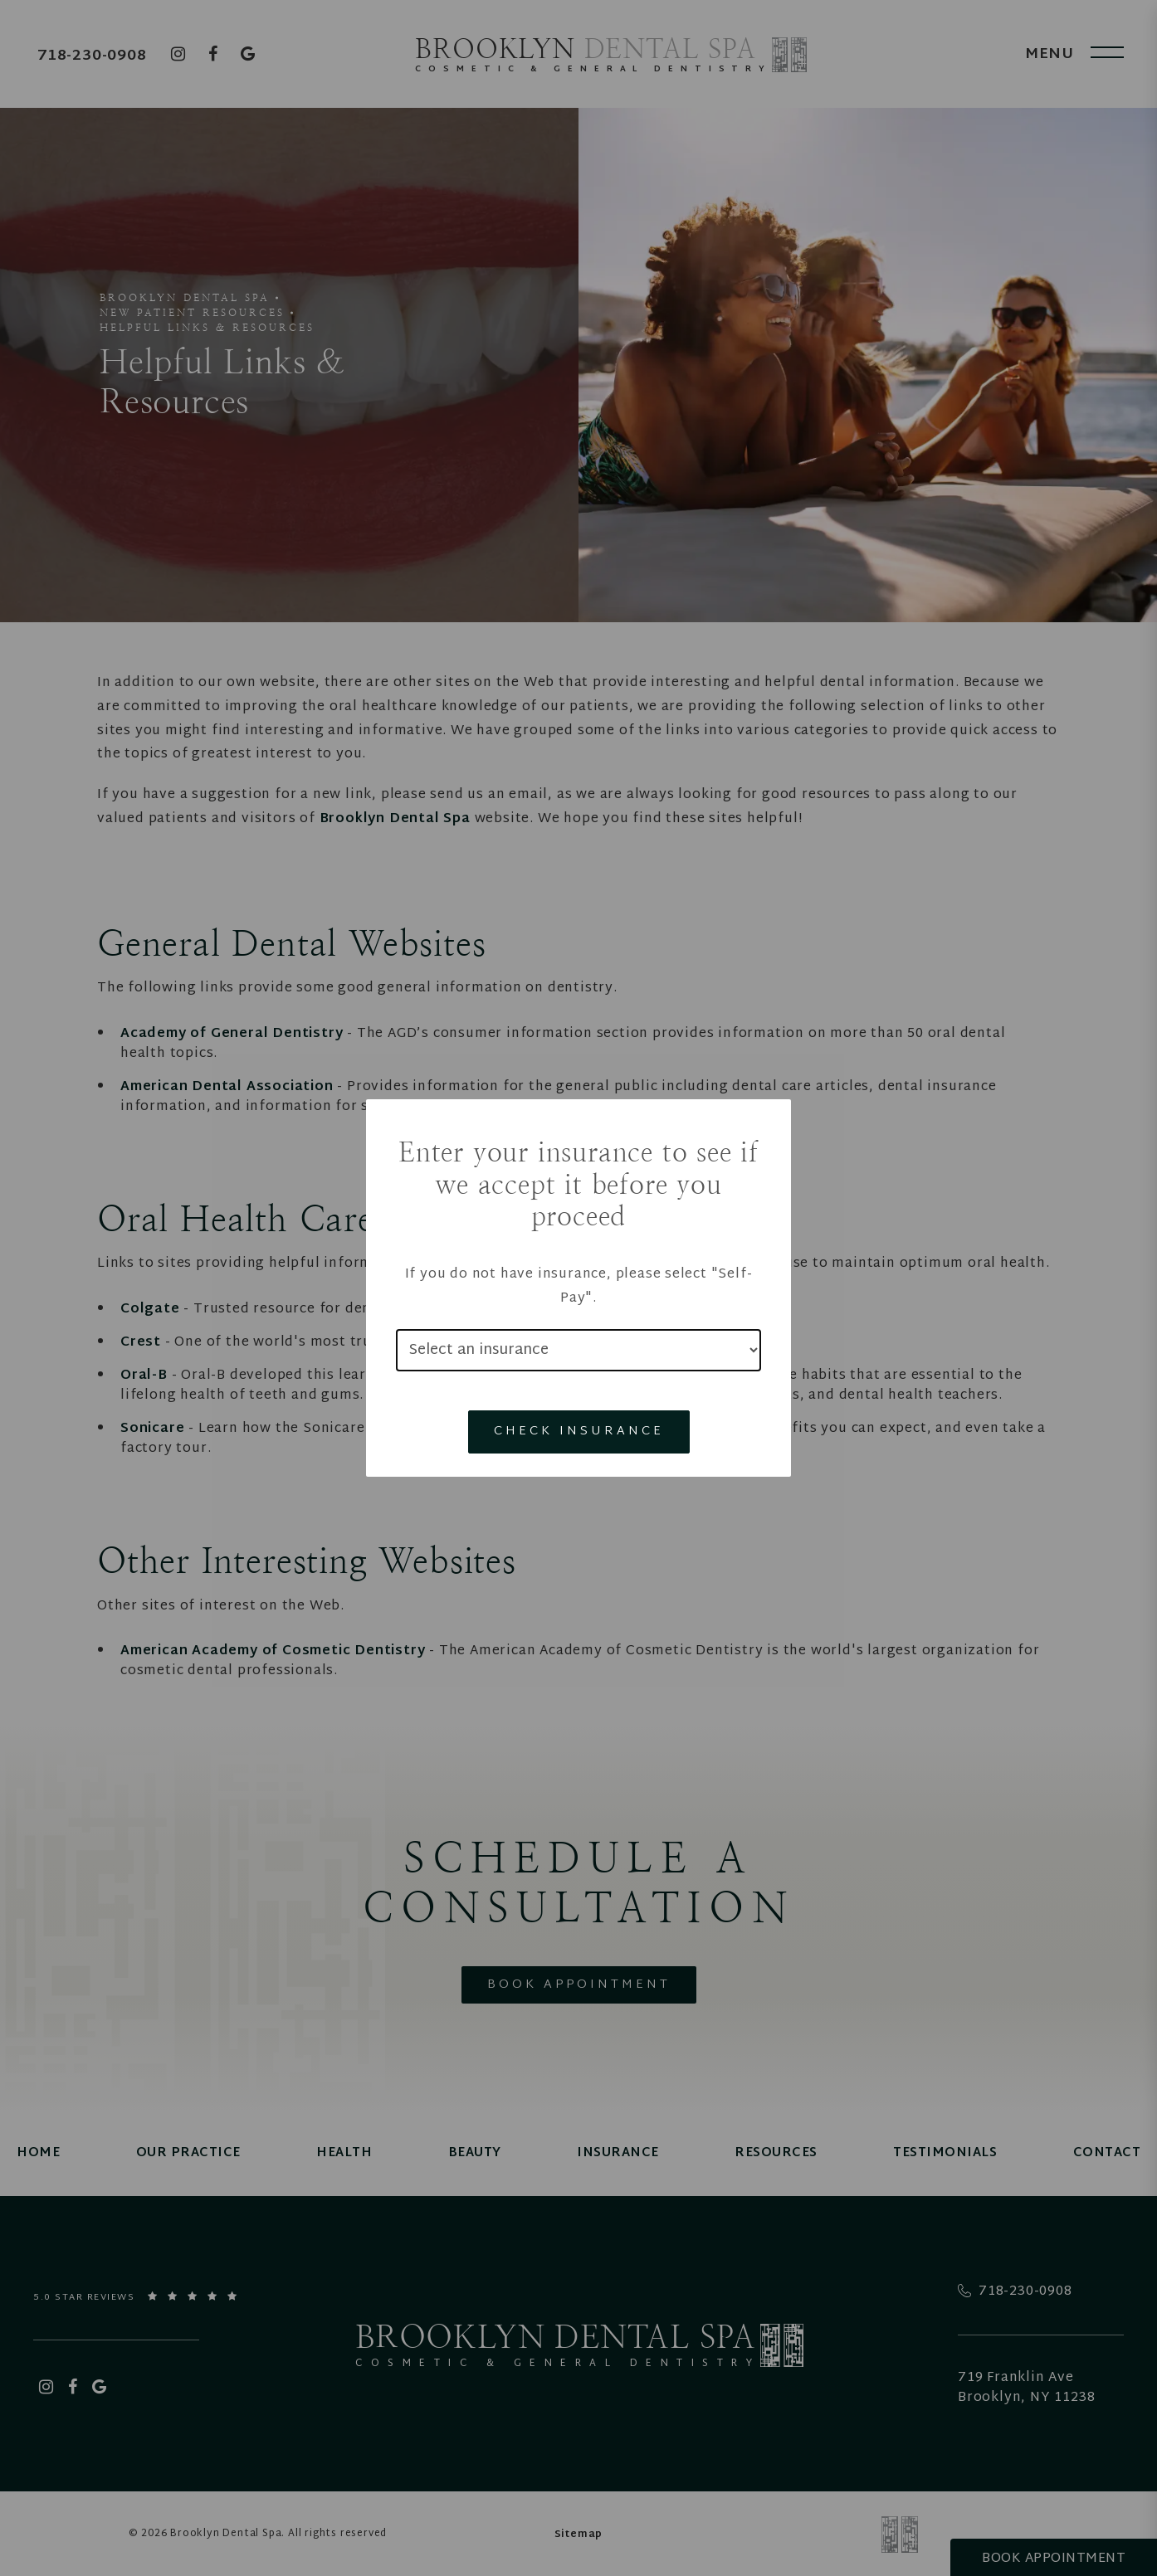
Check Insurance (579, 1431)
